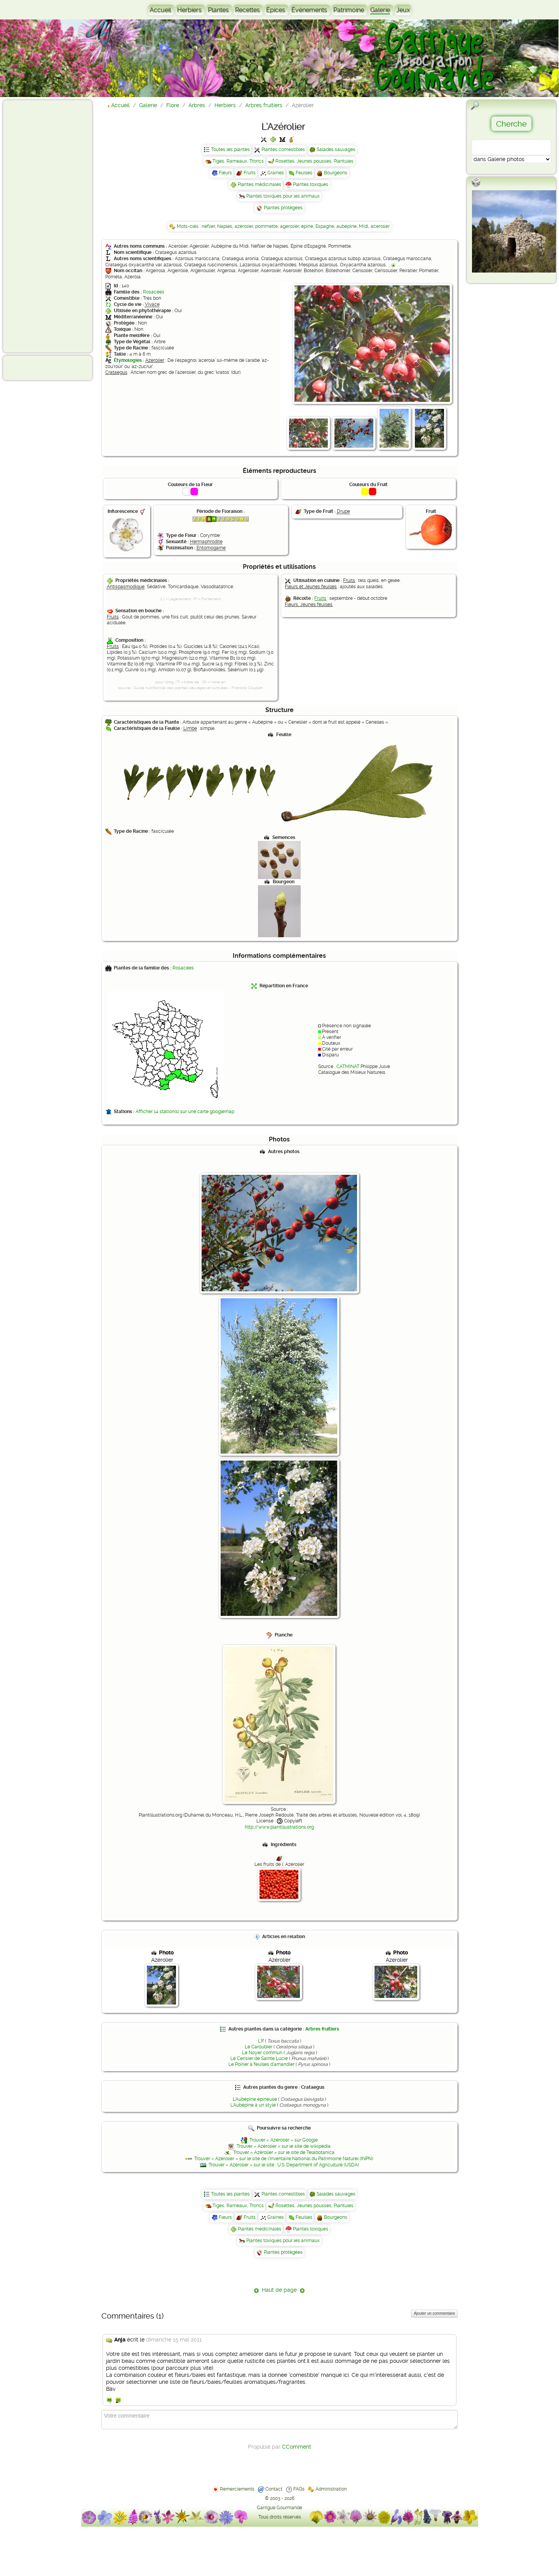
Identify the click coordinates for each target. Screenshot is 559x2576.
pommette (266, 226)
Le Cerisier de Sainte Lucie (259, 2058)
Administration (331, 2489)
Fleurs (225, 172)
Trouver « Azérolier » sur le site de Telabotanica (283, 2152)
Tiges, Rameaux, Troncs (238, 161)
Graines (275, 172)
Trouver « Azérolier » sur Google (283, 2140)
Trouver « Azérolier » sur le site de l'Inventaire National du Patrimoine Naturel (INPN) (283, 2158)
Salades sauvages (336, 149)
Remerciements (237, 2489)
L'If (261, 2041)
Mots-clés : (189, 226)
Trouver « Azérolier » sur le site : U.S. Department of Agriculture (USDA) (284, 2165)
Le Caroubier (258, 2047)
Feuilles (304, 172)
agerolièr (289, 226)
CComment (296, 2447)
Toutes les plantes (230, 149)
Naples (224, 226)
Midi (363, 226)
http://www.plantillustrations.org (279, 1827)
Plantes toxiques (310, 184)
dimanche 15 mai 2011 (174, 2339)
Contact (273, 2489)
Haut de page (279, 2290)
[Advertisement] (37, 225)
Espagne (324, 226)
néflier (208, 226)
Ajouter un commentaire (434, 2313)
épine (307, 226)
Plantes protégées (283, 207)
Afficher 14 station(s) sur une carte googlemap (185, 1111)
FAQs (299, 2489)
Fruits (250, 172)
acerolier (380, 226)
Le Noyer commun (262, 2052)
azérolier (244, 226)
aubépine (346, 226)
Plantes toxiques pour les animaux (283, 196)
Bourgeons (335, 172)
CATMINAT (347, 1066)
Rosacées (153, 292)
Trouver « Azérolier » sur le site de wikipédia (284, 2146)
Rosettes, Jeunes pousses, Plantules (314, 161)
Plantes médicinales (259, 184)
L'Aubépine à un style (253, 2105)
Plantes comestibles (283, 149)
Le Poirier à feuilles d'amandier (261, 2064)
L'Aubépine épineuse (255, 2099)
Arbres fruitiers (322, 2029)
